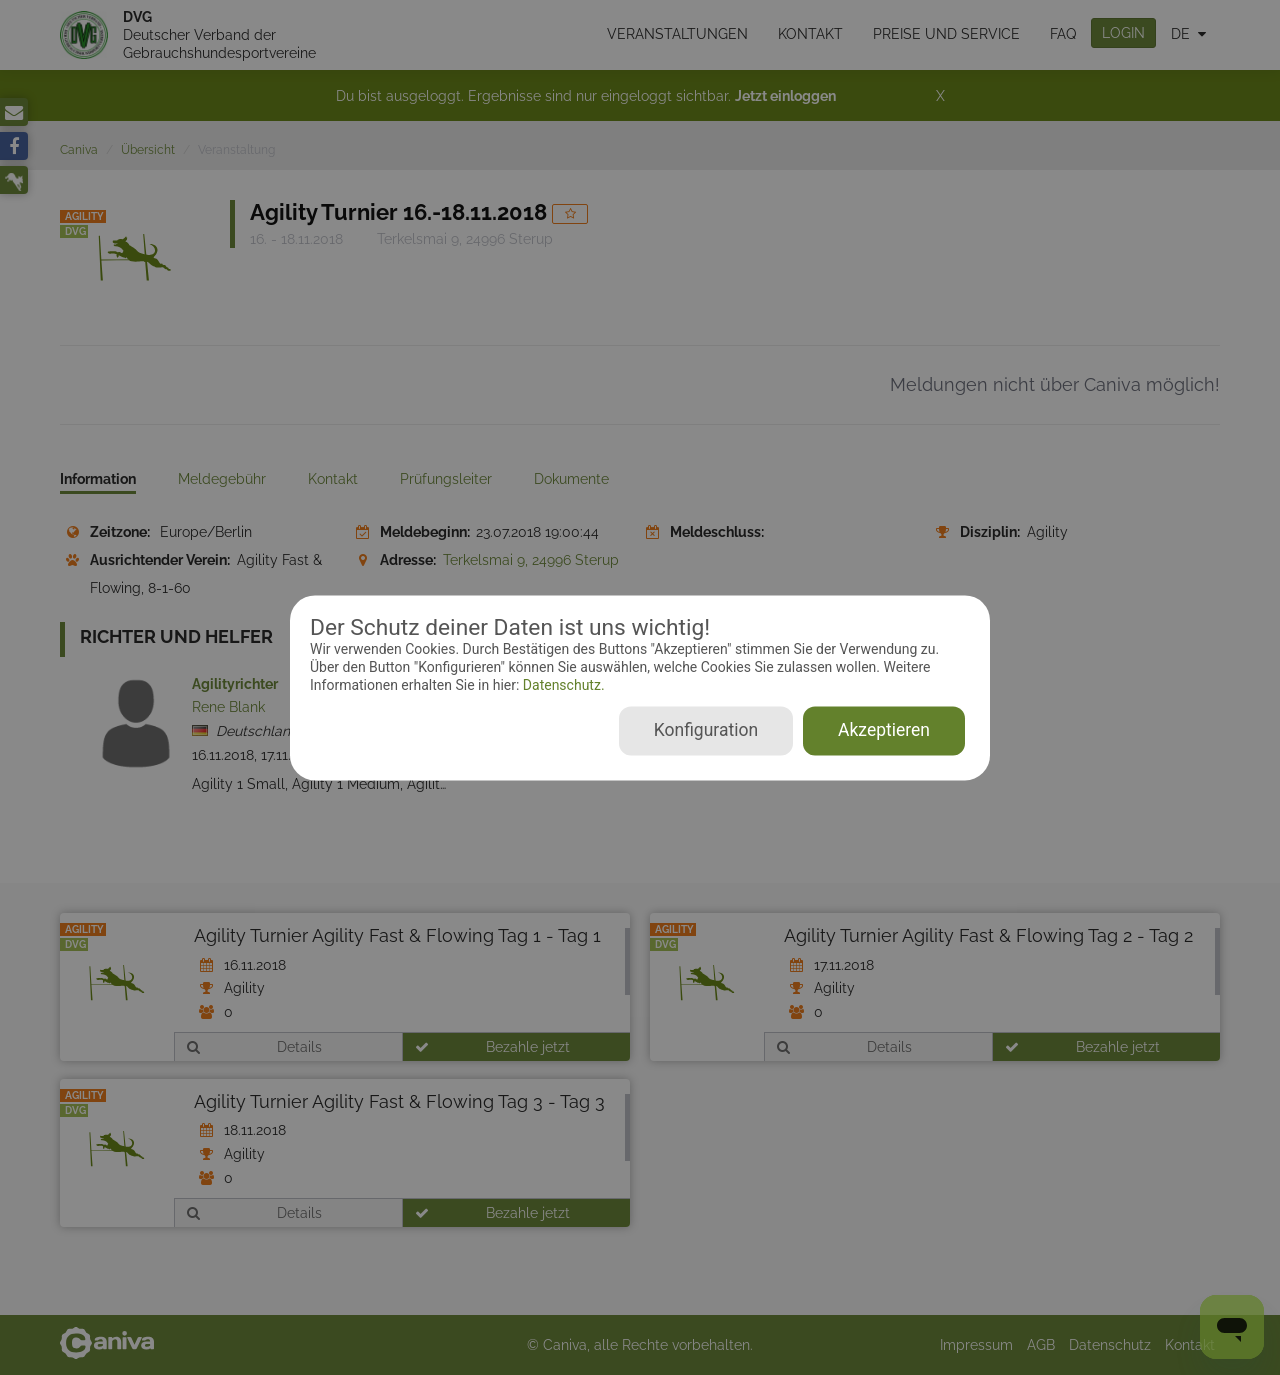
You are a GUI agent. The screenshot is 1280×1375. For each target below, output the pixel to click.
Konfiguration (706, 730)
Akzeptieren (884, 730)
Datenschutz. (561, 686)
